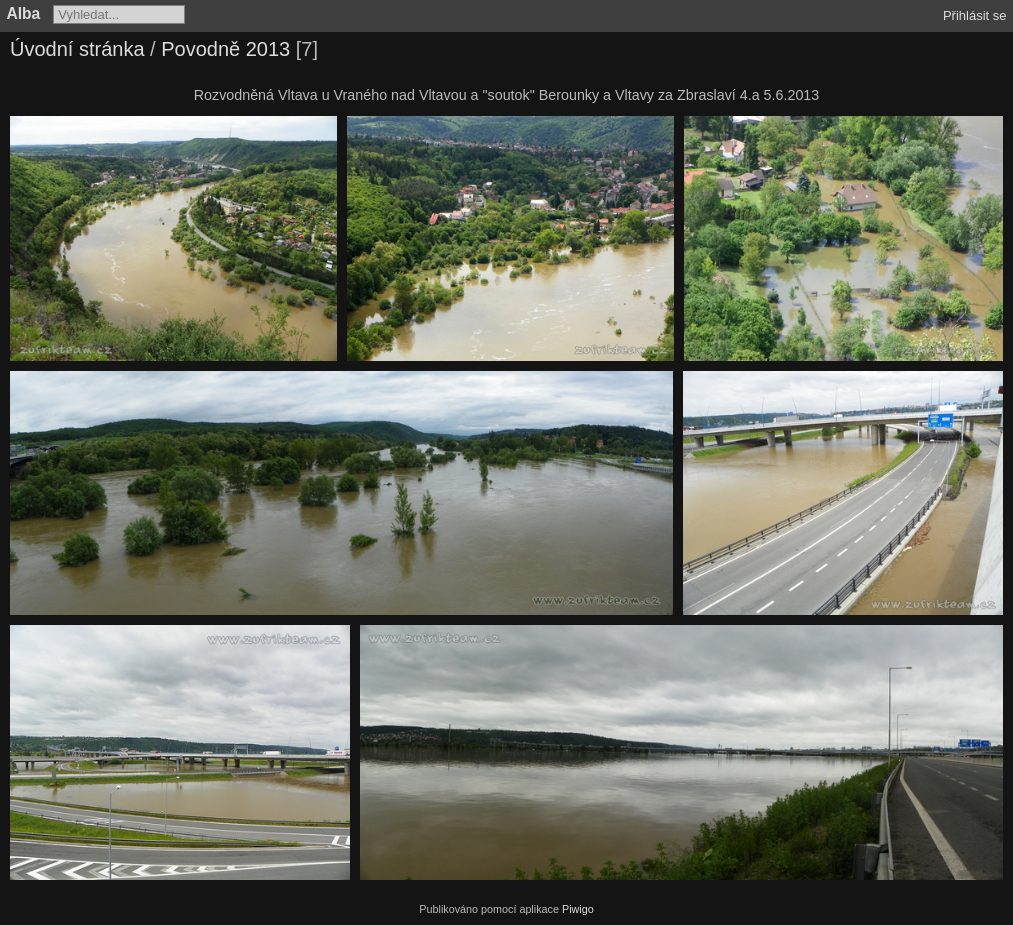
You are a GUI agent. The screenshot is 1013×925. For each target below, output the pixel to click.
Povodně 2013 (225, 49)
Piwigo (578, 909)
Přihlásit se (975, 15)
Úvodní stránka (77, 49)
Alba (24, 13)
